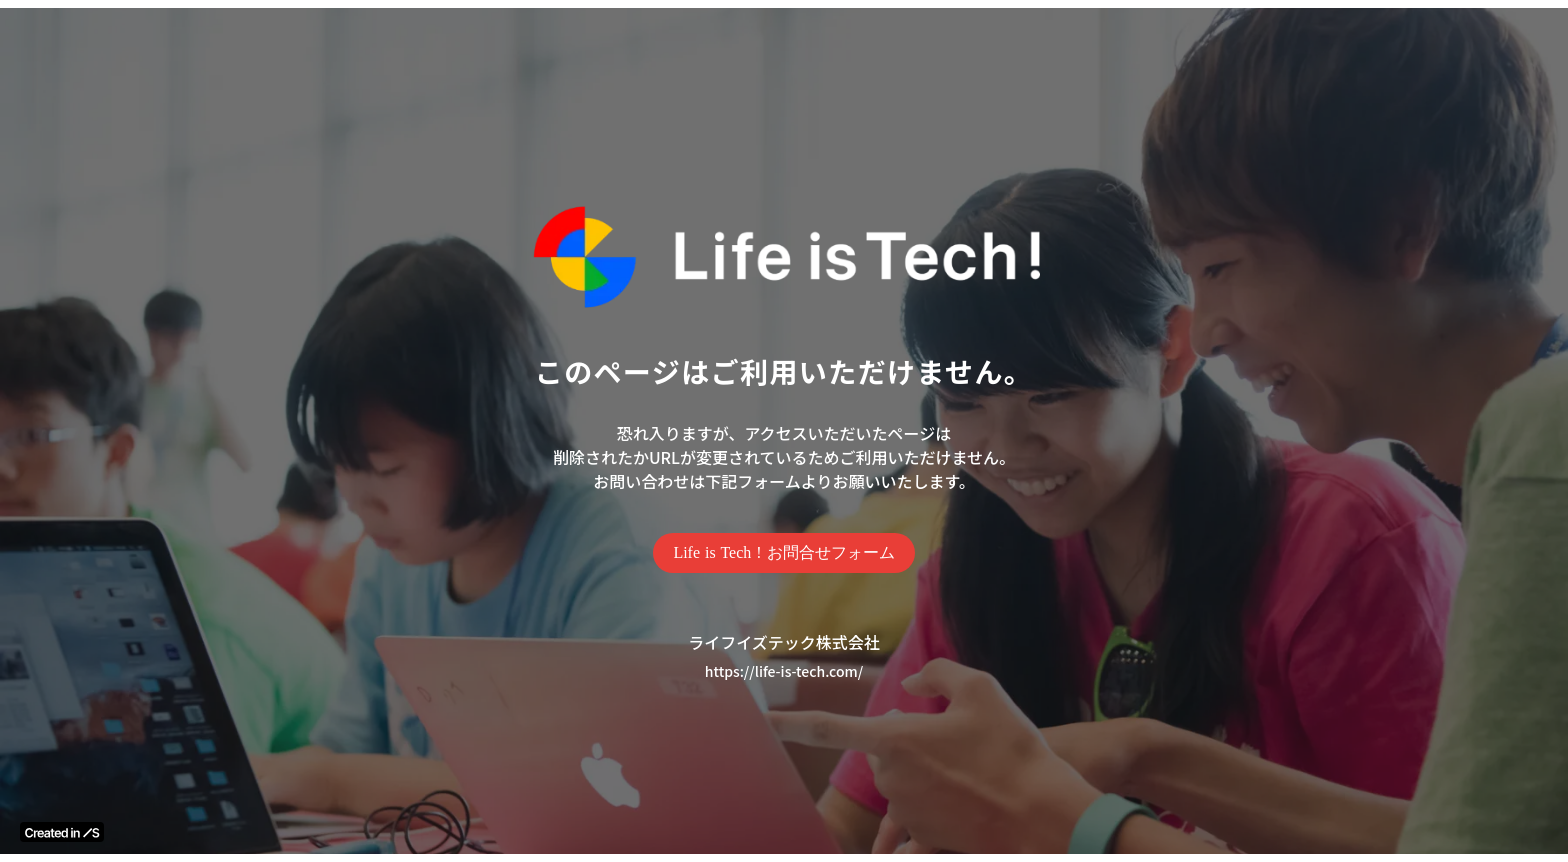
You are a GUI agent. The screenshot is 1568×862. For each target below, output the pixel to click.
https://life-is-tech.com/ (784, 671)
